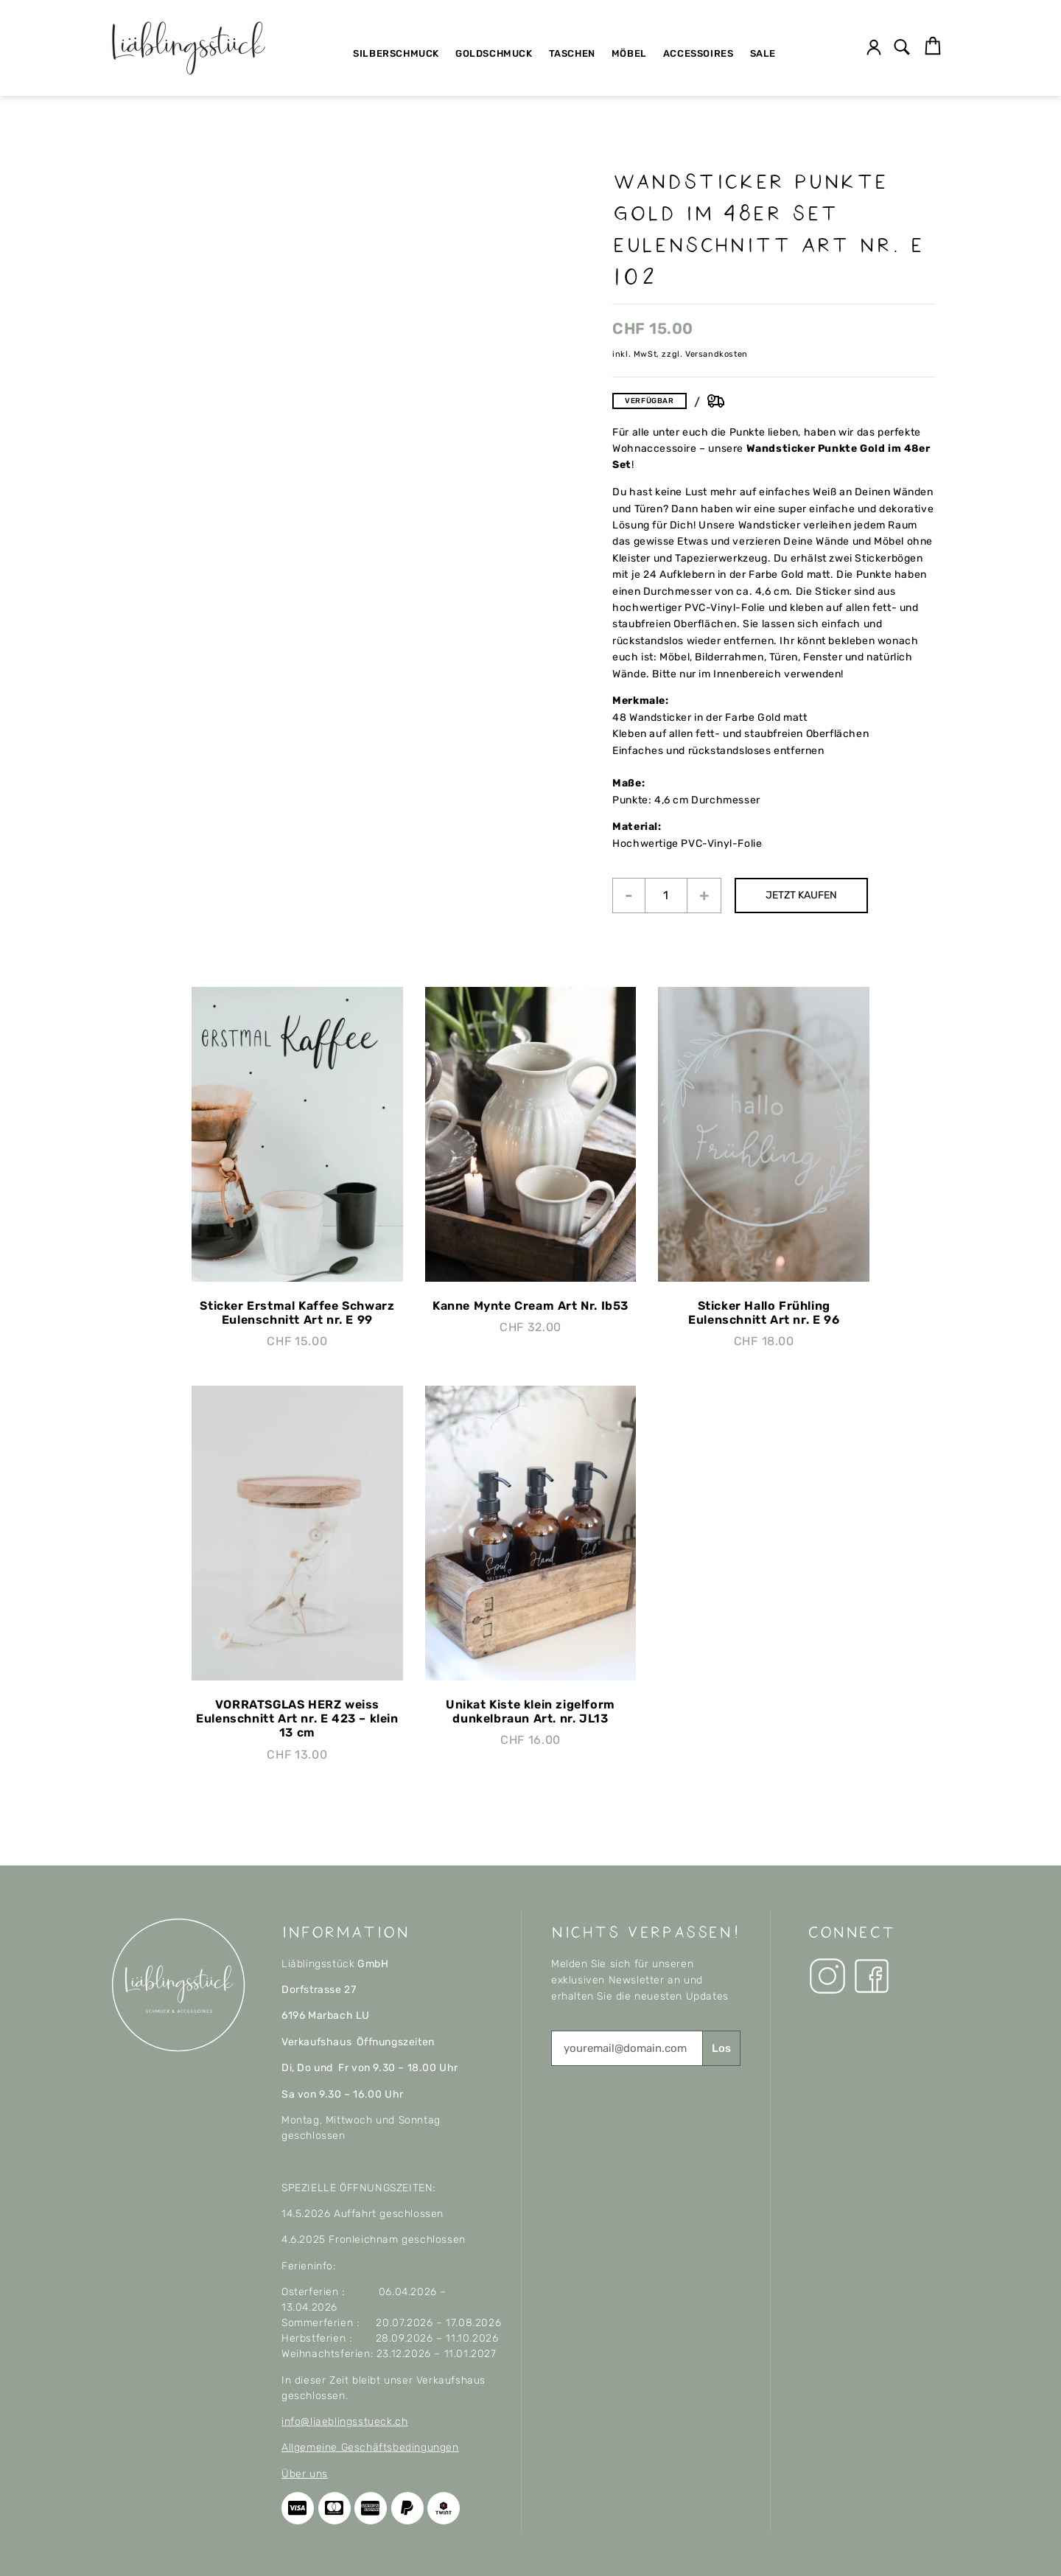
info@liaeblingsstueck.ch (344, 2421)
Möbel (629, 53)
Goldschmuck (494, 53)
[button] (902, 48)
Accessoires (698, 53)
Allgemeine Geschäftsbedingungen (370, 2447)
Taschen (572, 53)
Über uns (304, 2474)
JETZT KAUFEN (802, 895)
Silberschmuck (396, 53)
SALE (763, 53)
